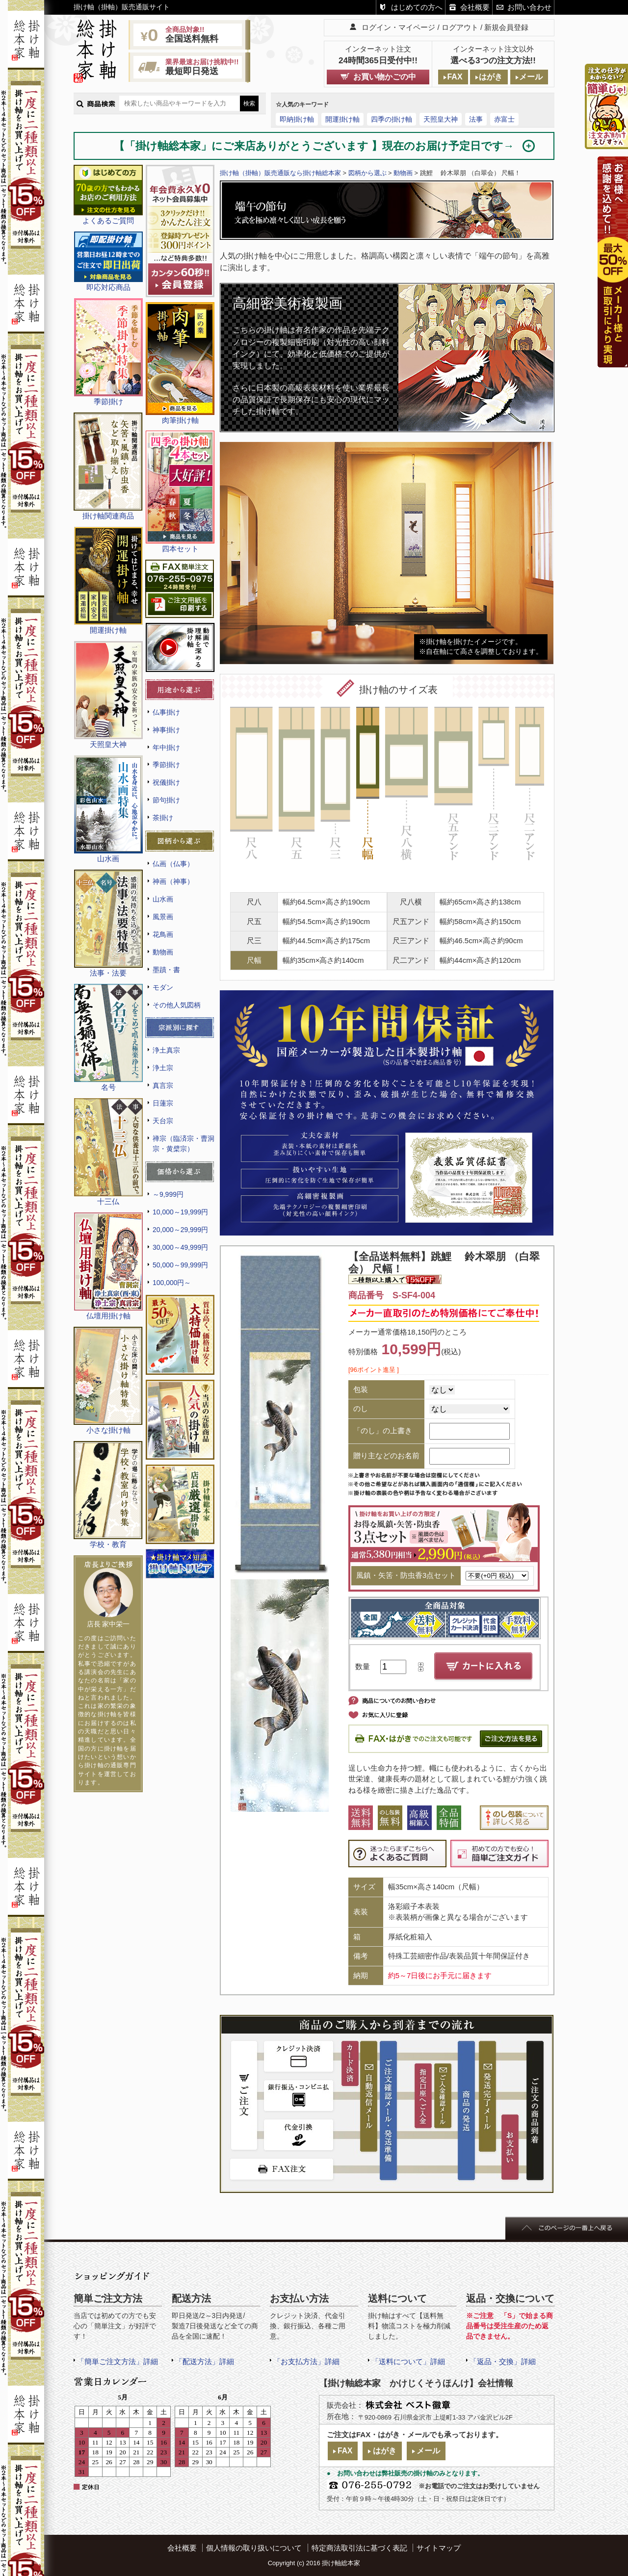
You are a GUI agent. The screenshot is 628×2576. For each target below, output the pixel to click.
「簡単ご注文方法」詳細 (117, 2361)
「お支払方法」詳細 (306, 2361)
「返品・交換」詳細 (503, 2361)
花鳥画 (163, 934)
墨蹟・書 (166, 970)
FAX (454, 77)
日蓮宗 (163, 1103)
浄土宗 (163, 1068)
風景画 (163, 917)
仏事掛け (166, 712)
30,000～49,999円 (180, 1247)
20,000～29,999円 (180, 1230)
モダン (163, 987)
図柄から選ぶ (367, 173)
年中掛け (166, 747)
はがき (490, 77)
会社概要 (475, 7)
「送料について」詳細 (408, 2361)
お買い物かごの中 (384, 77)
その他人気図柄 (177, 1005)
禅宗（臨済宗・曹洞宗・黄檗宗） (183, 1143)
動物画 (163, 952)
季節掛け (166, 765)
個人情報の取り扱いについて (254, 2548)
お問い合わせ (529, 7)
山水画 (163, 899)
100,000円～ (172, 1283)
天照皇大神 (440, 119)
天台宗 (163, 1121)
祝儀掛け (166, 782)
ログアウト (460, 27)
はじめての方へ (417, 7)
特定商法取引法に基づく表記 (359, 2548)
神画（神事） (173, 881)
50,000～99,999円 (180, 1265)
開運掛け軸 (342, 119)
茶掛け (163, 818)
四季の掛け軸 (391, 119)
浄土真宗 (166, 1050)
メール (531, 77)
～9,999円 (168, 1194)
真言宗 (163, 1085)
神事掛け (166, 730)
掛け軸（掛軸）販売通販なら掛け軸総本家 (280, 173)
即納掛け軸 (297, 119)
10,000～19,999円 (180, 1212)
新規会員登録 (506, 27)
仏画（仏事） (173, 864)
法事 (476, 119)
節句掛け (166, 800)
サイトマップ (439, 2548)
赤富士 (504, 119)
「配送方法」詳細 (204, 2361)
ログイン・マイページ (398, 27)
